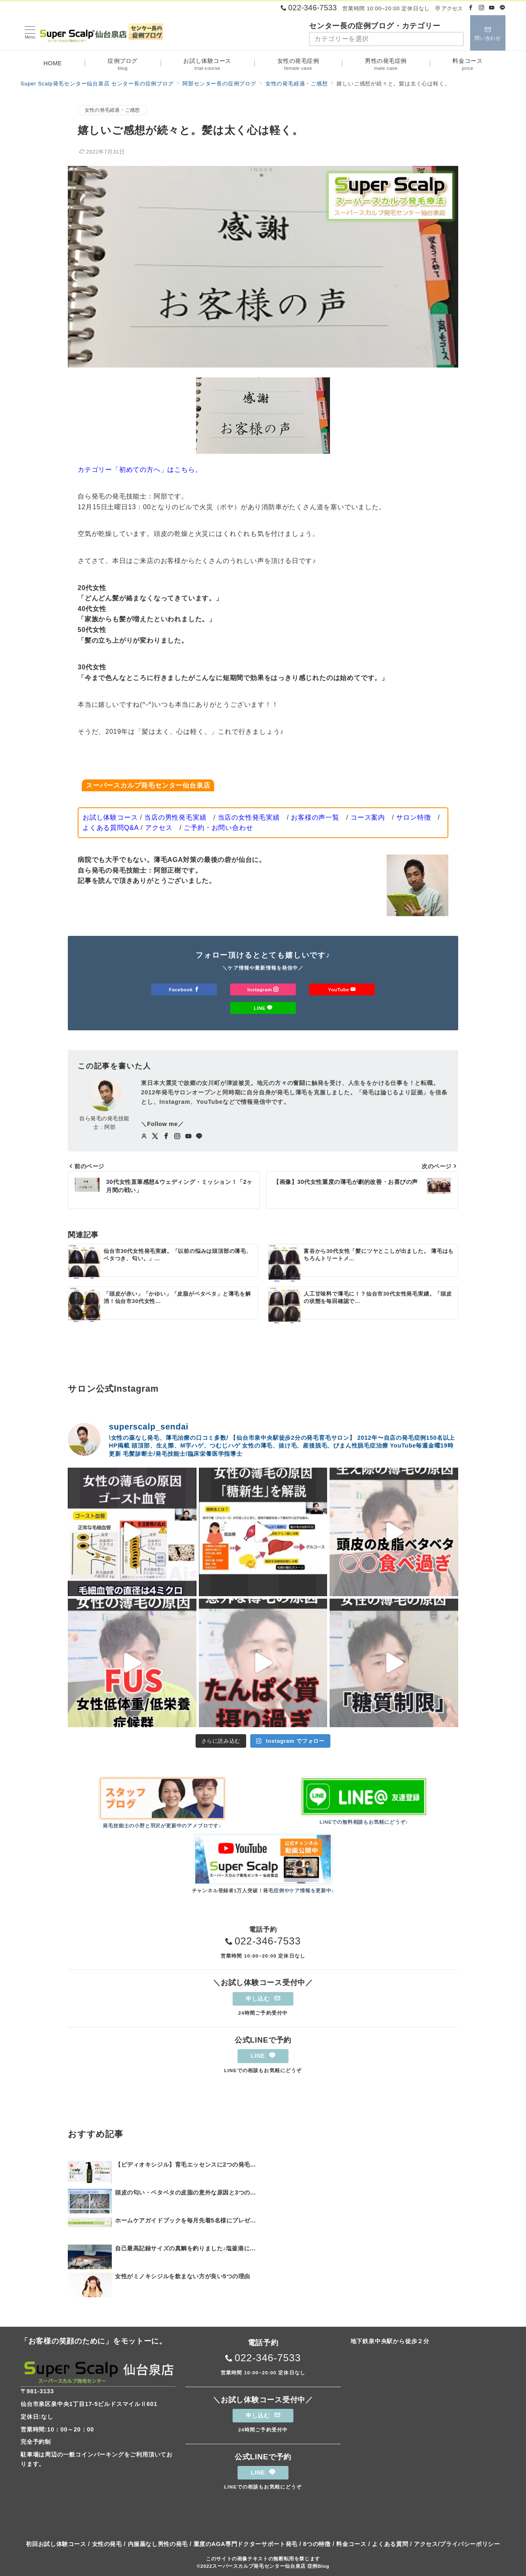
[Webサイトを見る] (144, 1136)
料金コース (351, 2544)
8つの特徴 (317, 2544)
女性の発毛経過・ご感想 (112, 110)
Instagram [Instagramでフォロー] (263, 989)
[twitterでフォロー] (155, 1136)
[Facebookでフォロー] (471, 8)
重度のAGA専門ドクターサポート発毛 (246, 2544)
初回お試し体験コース (56, 2544)
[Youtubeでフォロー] (492, 8)
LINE (263, 2055)
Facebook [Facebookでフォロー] (184, 989)
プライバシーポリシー (470, 2544)
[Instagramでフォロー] (481, 8)
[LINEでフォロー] (502, 8)
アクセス (449, 8)
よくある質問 (390, 2544)
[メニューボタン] (30, 32)
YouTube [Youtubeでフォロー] (341, 989)
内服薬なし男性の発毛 (158, 2544)
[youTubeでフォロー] (188, 1136)
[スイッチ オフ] (487, 33)
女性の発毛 (107, 2544)
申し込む (263, 1998)
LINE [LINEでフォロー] (263, 1008)
